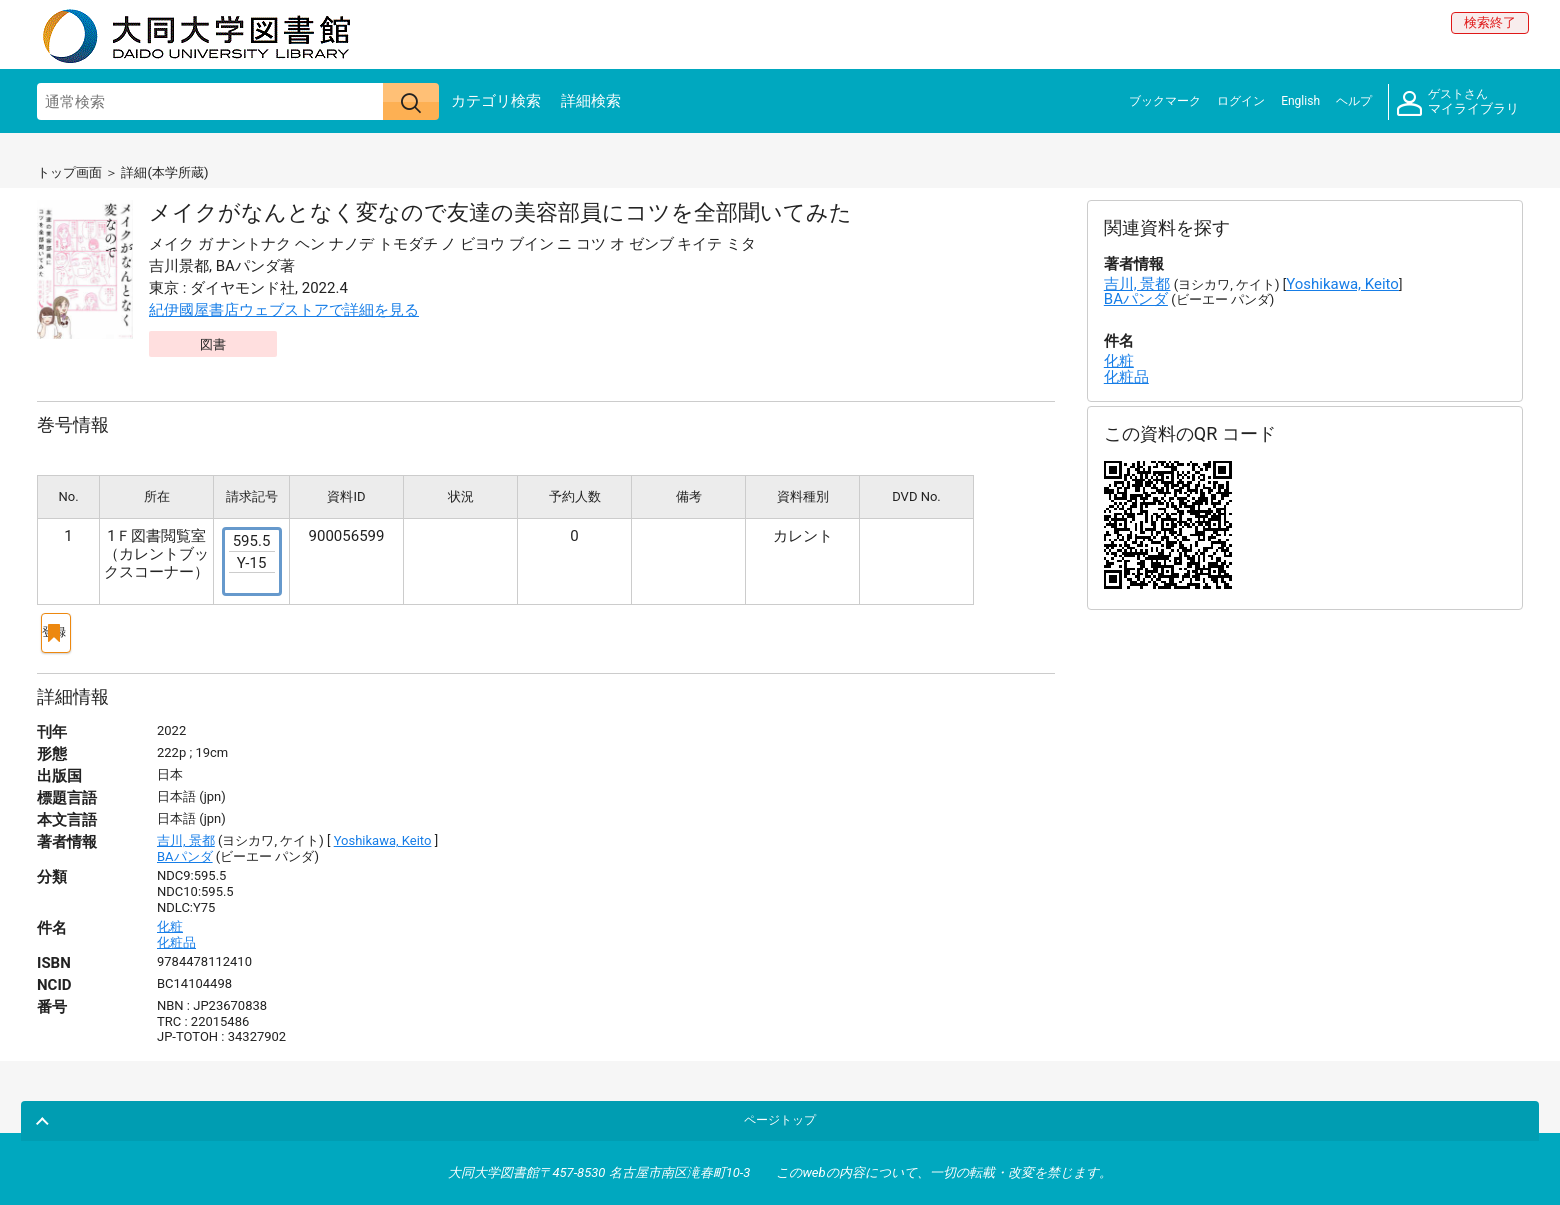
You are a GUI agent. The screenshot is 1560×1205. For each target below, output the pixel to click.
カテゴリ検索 (496, 101)
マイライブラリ (1458, 102)
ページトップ (1476, 1108)
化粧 (170, 918)
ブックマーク (1165, 101)
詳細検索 (591, 101)
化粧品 (176, 934)
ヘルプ (1354, 101)
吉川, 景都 (186, 832)
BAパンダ (185, 848)
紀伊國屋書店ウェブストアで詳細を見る (284, 310)
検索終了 (1490, 22)
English (1300, 101)
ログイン (1241, 101)
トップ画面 (69, 172)
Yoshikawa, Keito (383, 832)
